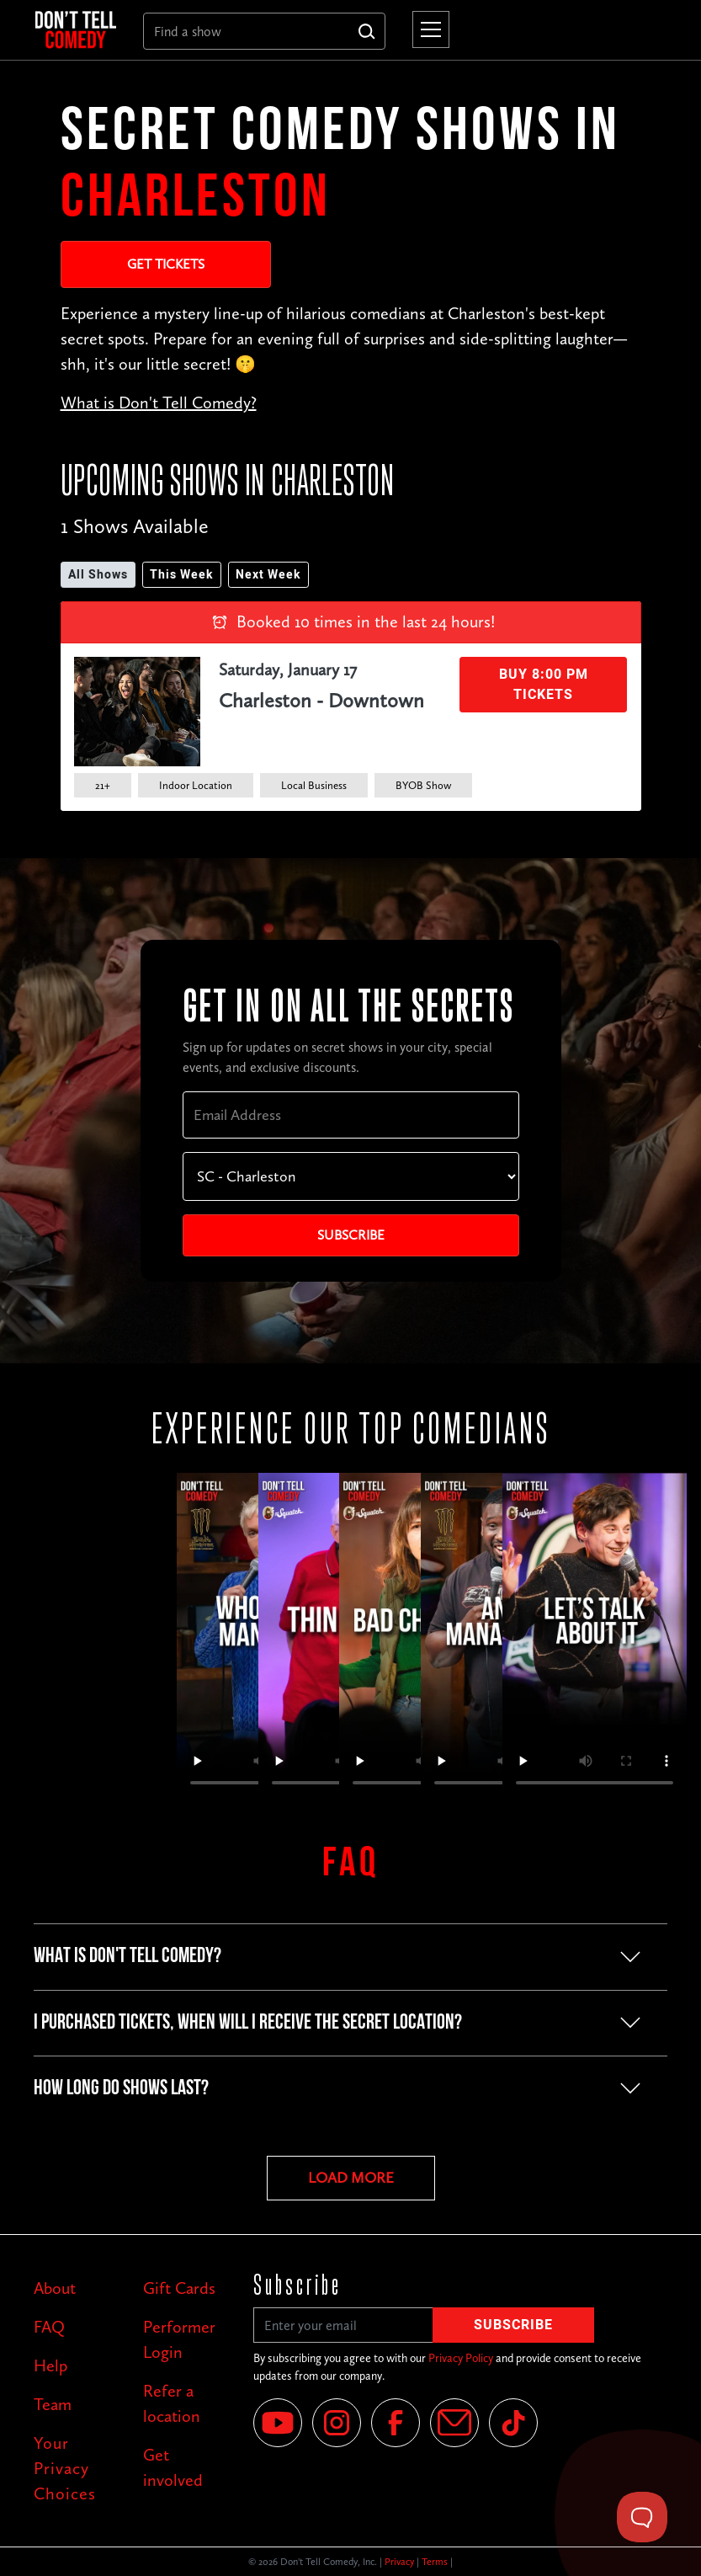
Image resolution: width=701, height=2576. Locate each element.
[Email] (454, 2422)
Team (53, 2404)
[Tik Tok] (513, 2422)
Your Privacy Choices (65, 2468)
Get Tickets (165, 264)
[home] (75, 30)
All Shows (98, 575)
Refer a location (171, 2403)
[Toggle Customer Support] (642, 2517)
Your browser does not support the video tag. (594, 1637)
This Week (182, 575)
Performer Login (179, 2339)
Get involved (173, 2467)
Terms (435, 2562)
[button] (427, 29)
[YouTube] (277, 2422)
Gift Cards (179, 2288)
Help (50, 2365)
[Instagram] (336, 2422)
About (55, 2288)
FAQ (49, 2327)
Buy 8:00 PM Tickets (543, 684)
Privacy (399, 2562)
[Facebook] (395, 2422)
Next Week (268, 575)
